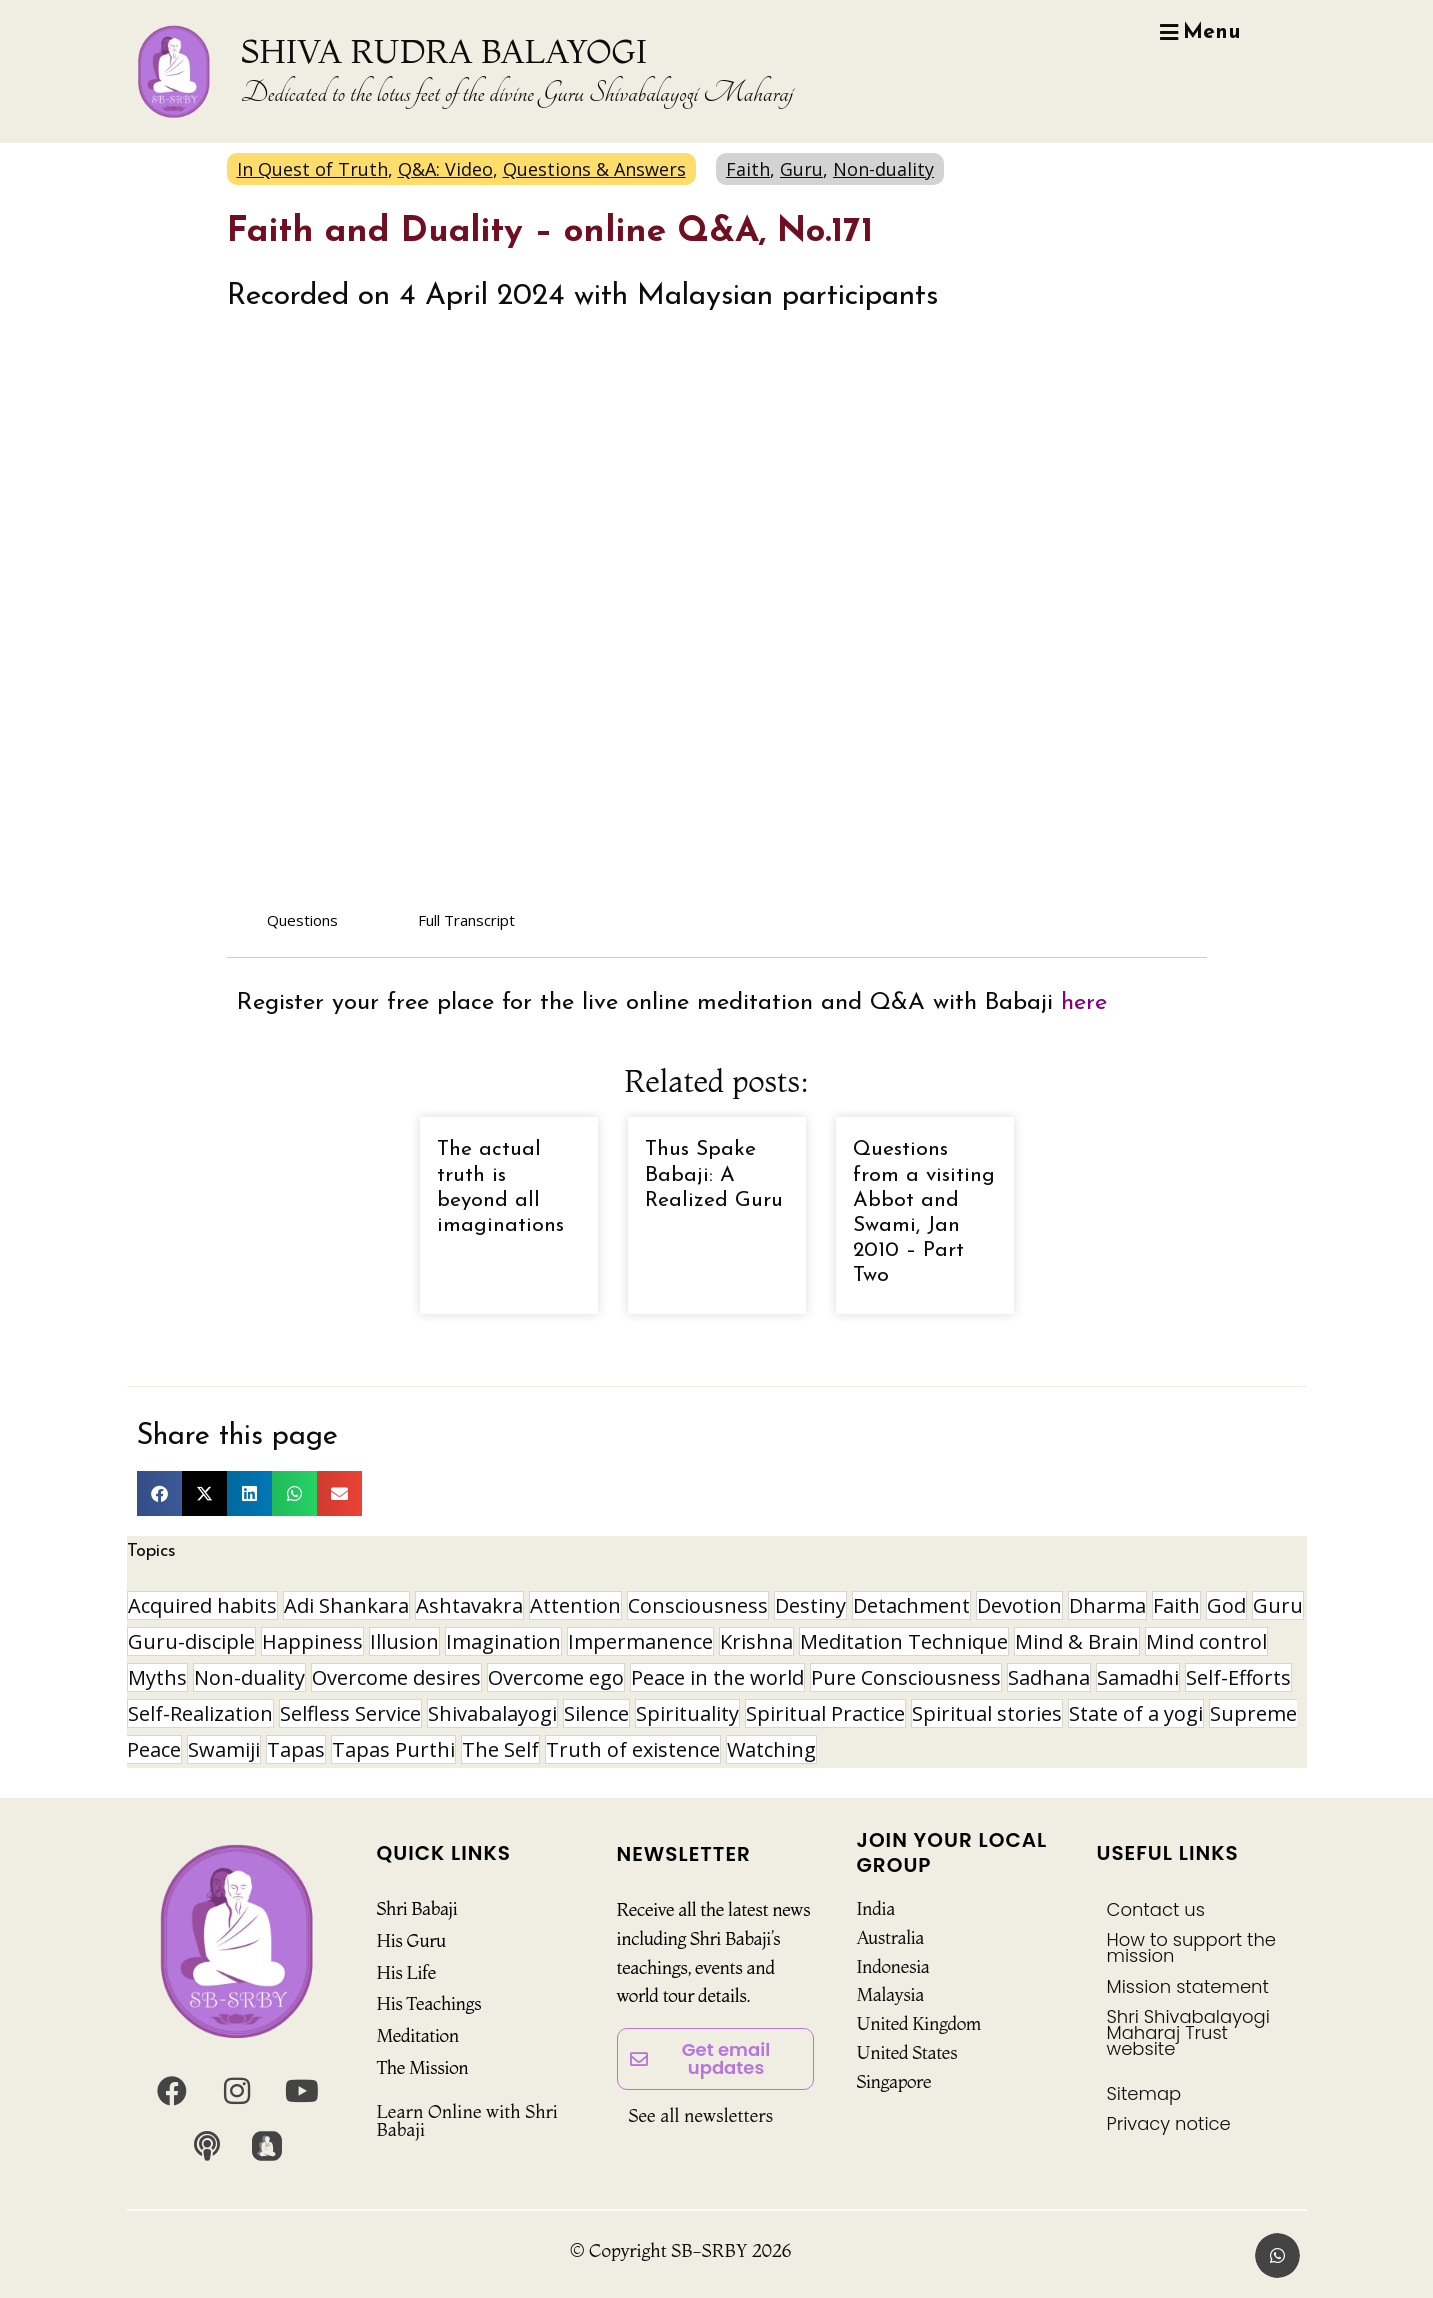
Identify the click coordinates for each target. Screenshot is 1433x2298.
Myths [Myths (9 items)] (157, 1677)
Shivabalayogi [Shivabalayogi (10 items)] (492, 1713)
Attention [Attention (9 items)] (575, 1605)
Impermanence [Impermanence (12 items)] (640, 1641)
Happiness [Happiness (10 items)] (312, 1641)
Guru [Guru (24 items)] (1278, 1605)
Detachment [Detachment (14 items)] (911, 1605)
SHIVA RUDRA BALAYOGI (444, 51)
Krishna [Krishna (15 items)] (756, 1641)
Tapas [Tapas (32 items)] (296, 1749)
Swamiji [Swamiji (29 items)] (224, 1749)
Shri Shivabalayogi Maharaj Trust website (1188, 2032)
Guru (801, 169)
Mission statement (1188, 1986)
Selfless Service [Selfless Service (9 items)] (350, 1713)
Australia (891, 1937)
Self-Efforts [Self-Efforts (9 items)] (1238, 1677)
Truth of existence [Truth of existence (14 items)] (633, 1749)
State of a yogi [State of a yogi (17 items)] (1136, 1713)
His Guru (411, 1940)
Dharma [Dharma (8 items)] (1107, 1605)
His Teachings (429, 2003)
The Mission (423, 2067)
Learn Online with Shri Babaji (467, 2120)
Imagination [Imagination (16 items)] (503, 1641)
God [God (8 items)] (1226, 1605)
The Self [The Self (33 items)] (500, 1749)
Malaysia (890, 1994)
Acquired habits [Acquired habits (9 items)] (202, 1605)
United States (907, 2052)
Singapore (894, 2081)
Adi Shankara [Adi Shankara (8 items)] (346, 1605)
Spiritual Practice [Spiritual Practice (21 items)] (825, 1713)
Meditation (418, 2035)
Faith (748, 169)
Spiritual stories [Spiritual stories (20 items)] (987, 1713)
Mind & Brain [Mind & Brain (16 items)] (1077, 1641)
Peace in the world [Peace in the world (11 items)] (717, 1677)
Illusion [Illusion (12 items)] (404, 1641)
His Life (406, 1972)
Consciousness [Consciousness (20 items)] (698, 1605)
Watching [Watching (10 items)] (771, 1749)
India (876, 1908)
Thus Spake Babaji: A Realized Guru (714, 1174)
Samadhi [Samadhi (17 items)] (1138, 1677)
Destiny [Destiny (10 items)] (810, 1605)
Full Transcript (466, 920)
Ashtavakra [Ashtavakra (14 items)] (469, 1605)
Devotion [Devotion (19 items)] (1019, 1605)
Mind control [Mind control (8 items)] (1206, 1641)
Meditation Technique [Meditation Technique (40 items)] (904, 1641)
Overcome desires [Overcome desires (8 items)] (396, 1677)
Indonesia (893, 1966)
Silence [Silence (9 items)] (596, 1713)
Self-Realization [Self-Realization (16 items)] (200, 1713)
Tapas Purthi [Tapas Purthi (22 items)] (393, 1749)
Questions (302, 920)
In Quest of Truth (312, 169)
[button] (159, 1493)
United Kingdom (919, 2023)
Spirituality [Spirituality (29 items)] (687, 1713)
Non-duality (883, 169)
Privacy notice (1169, 2123)
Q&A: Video (445, 169)
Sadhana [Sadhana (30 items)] (1049, 1677)
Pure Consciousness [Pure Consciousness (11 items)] (906, 1677)
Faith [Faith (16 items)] (1176, 1605)
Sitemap (1144, 2093)
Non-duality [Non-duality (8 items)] (249, 1677)
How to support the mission (1192, 1947)
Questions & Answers (594, 169)
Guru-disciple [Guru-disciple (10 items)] (191, 1641)
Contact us (1156, 1909)
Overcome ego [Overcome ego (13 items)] (556, 1677)
